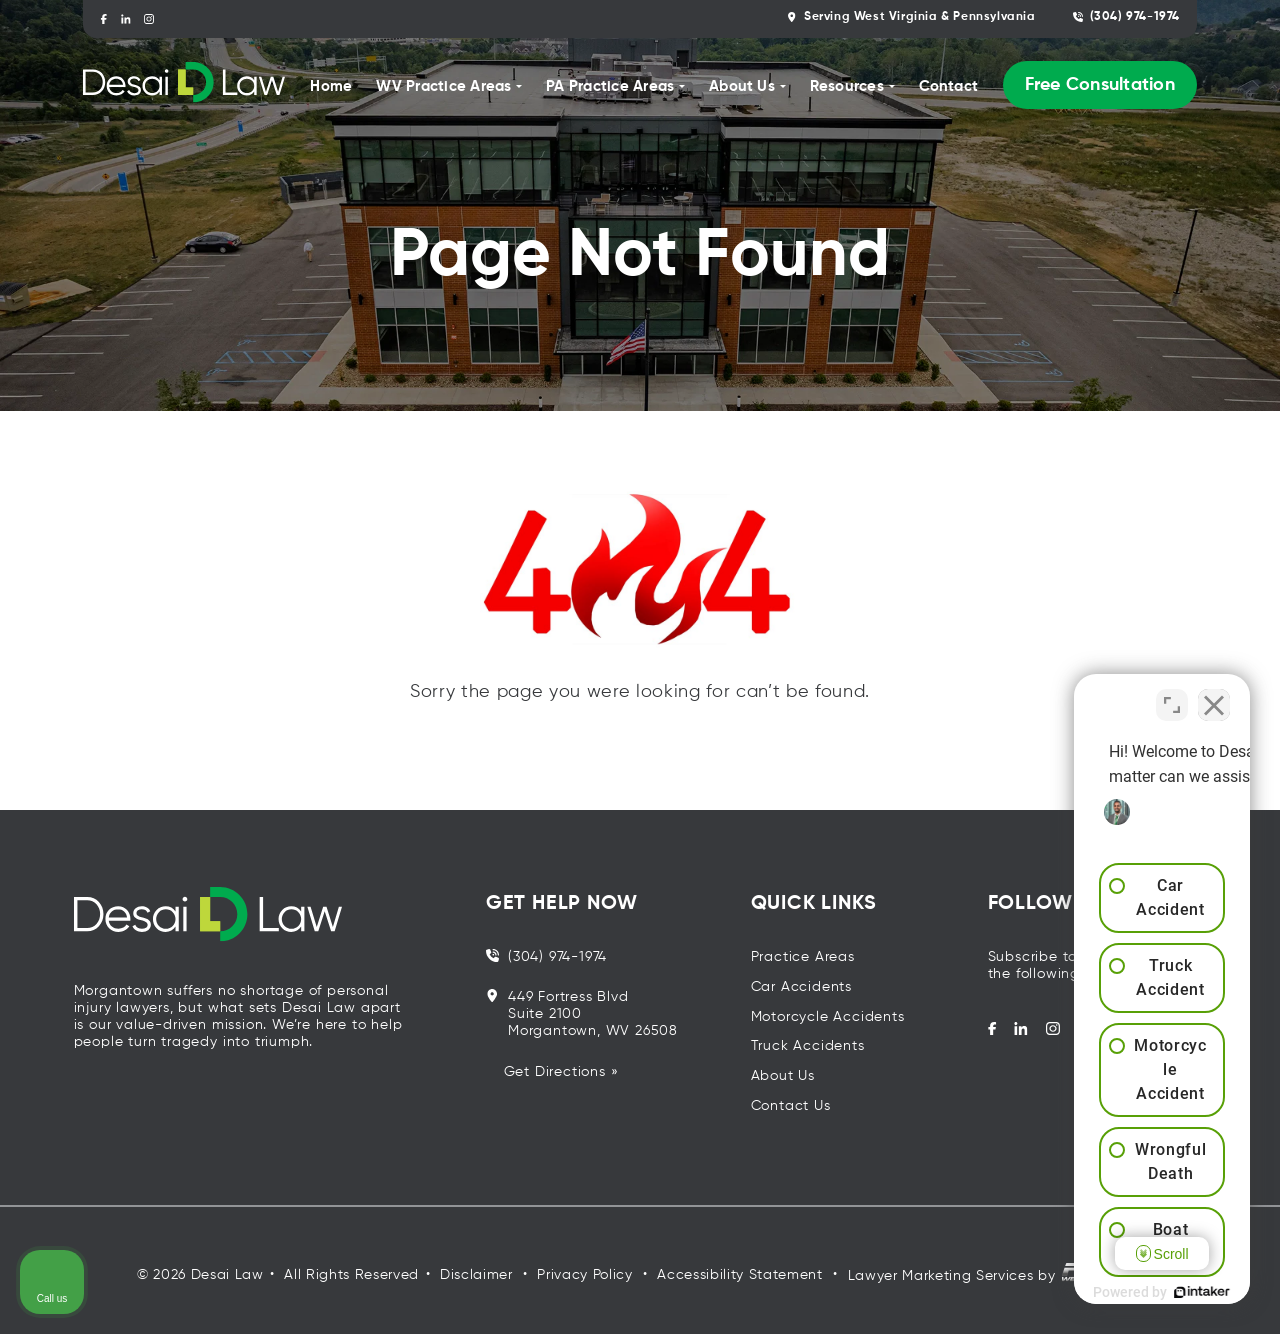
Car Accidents (801, 987)
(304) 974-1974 (1126, 17)
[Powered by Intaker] (1110, 1292)
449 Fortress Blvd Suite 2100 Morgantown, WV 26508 (582, 1013)
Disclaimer (476, 1275)
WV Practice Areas (443, 86)
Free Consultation (1100, 85)
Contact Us (791, 1106)
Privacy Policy (584, 1275)
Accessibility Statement (739, 1275)
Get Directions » (561, 1072)
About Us (783, 1076)
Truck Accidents (808, 1046)
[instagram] (149, 18)
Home (331, 86)
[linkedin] (126, 18)
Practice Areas (803, 957)
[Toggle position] (1172, 695)
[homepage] (183, 85)
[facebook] (103, 18)
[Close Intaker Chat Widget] (1214, 695)
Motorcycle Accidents (828, 1017)
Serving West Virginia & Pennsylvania (911, 17)
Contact (949, 86)
